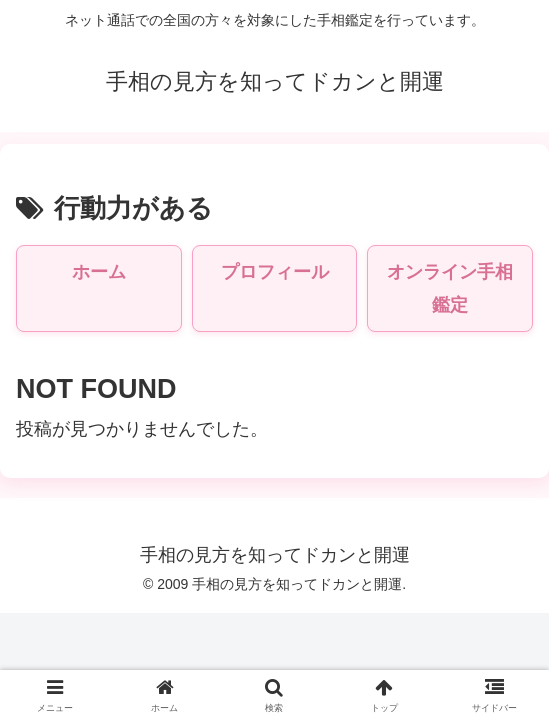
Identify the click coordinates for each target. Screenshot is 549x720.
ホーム (99, 272)
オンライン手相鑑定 (450, 288)
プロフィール (275, 272)
